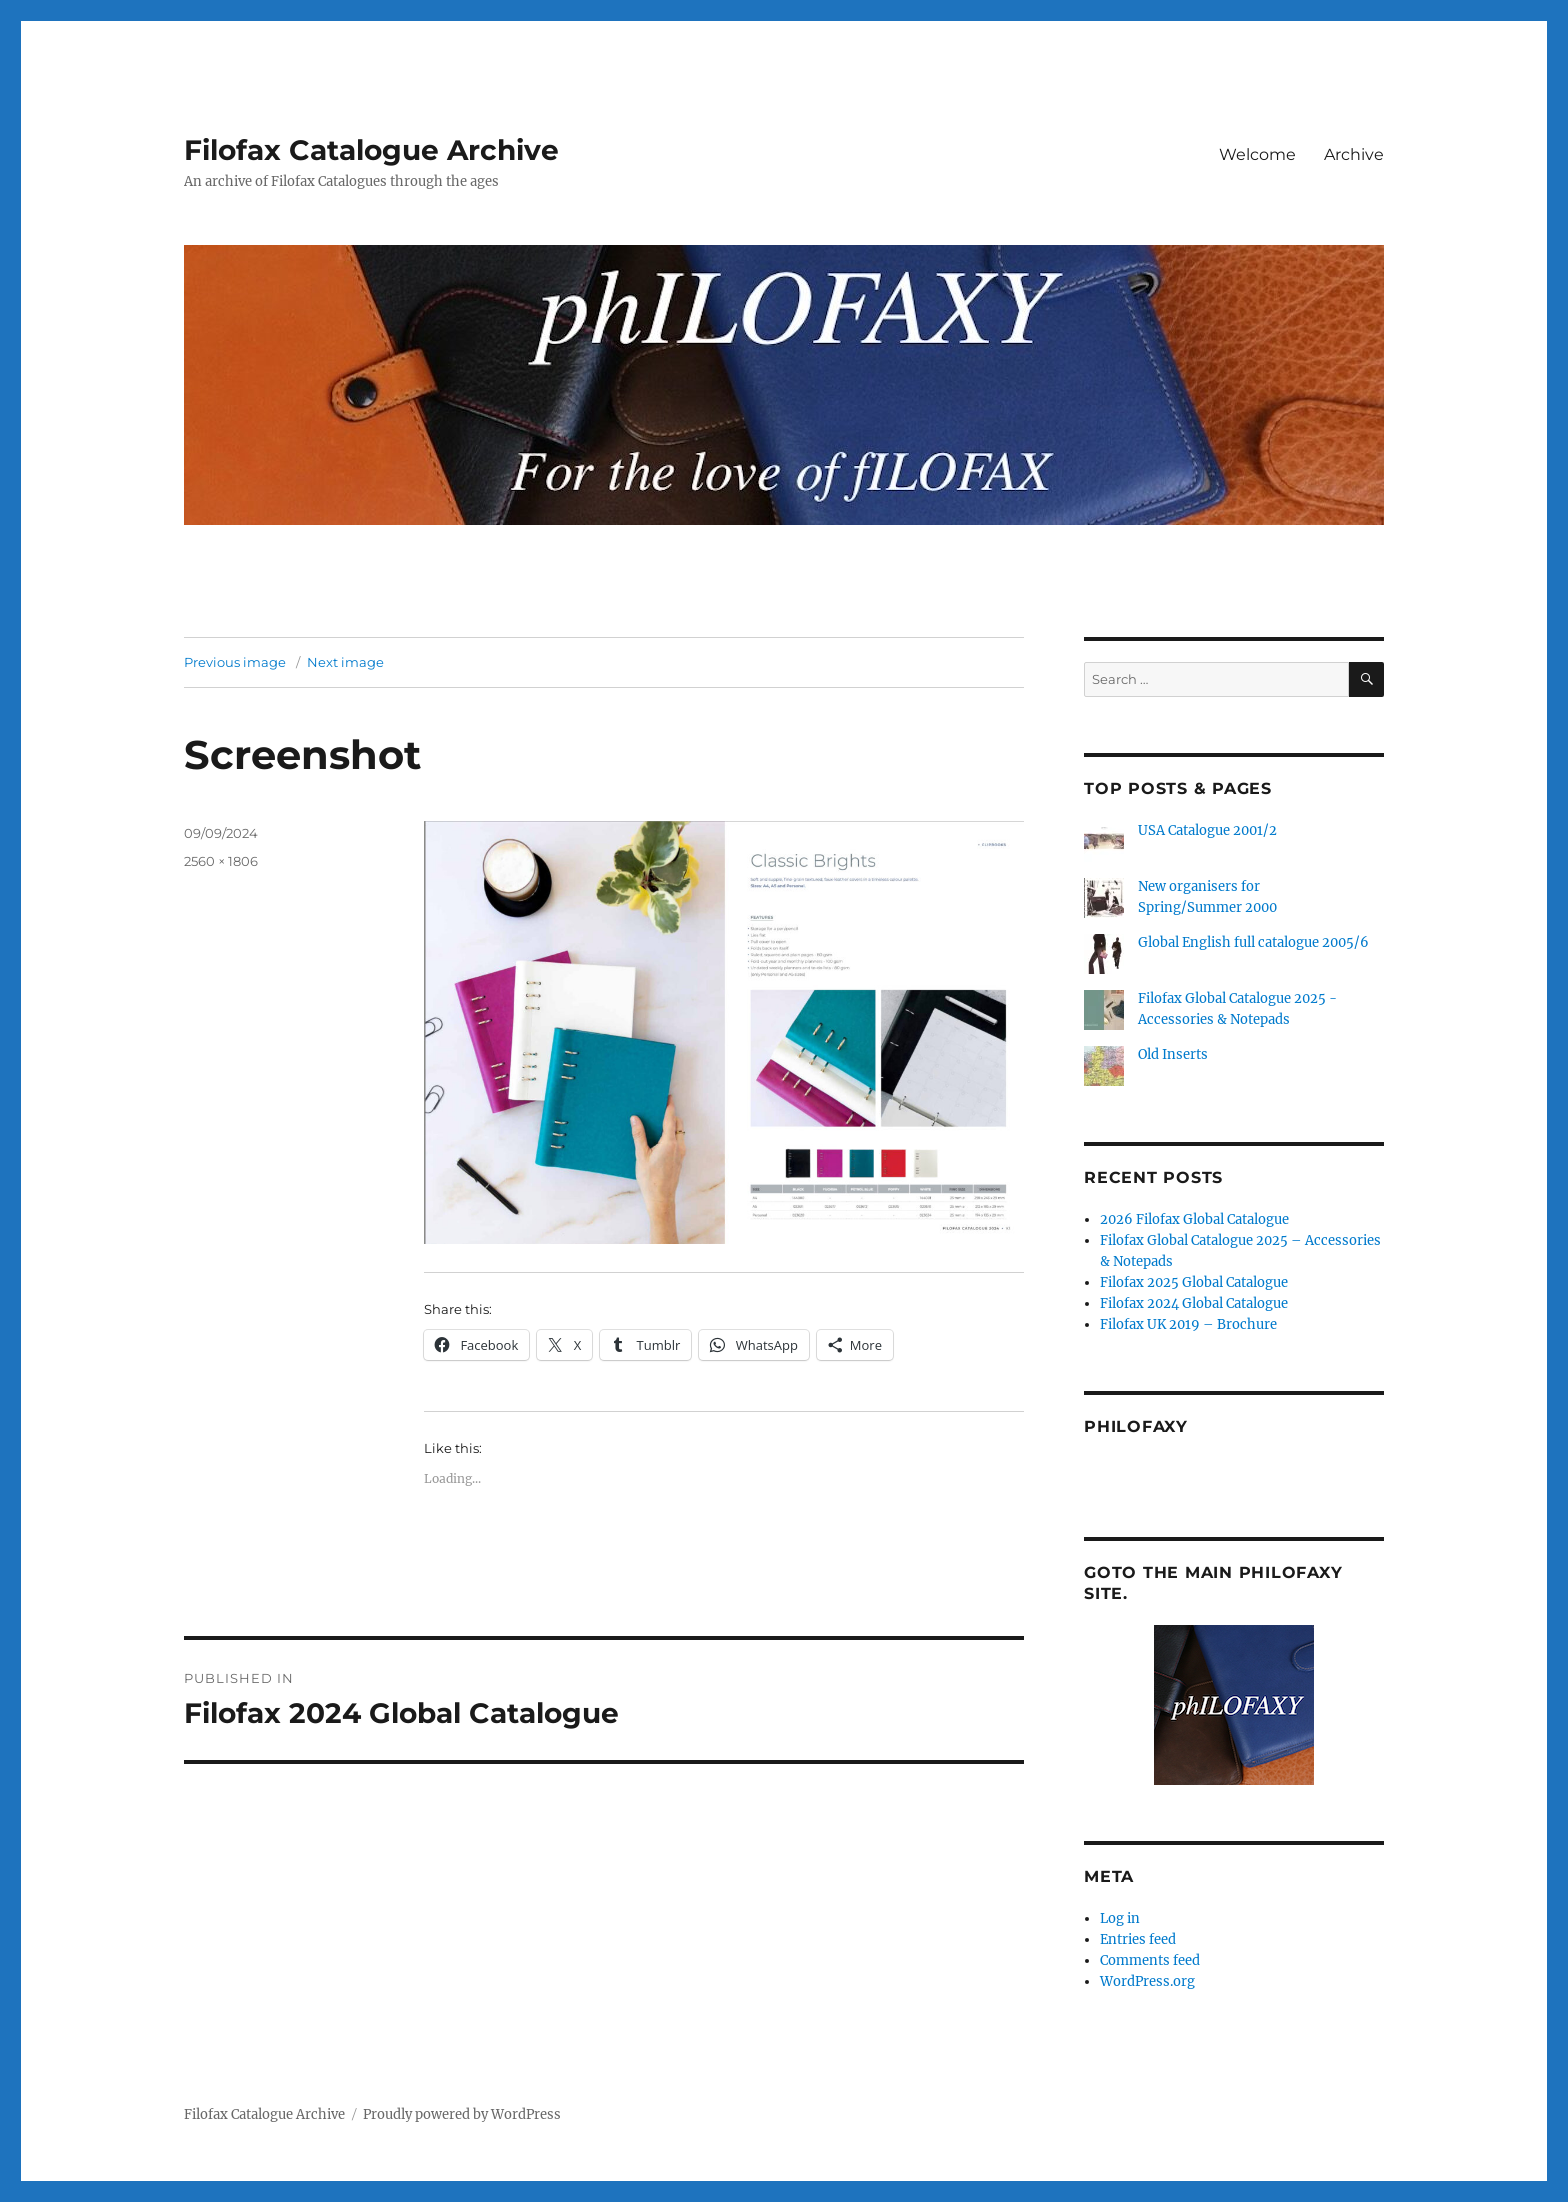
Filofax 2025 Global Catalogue (1194, 1282)
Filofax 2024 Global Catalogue (1194, 1303)
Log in (1120, 1918)
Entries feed (1138, 1939)
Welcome (1257, 154)
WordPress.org (1147, 1981)
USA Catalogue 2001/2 (1207, 830)
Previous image (235, 662)
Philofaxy (1136, 1426)
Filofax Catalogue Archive (371, 150)
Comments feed (1150, 1960)
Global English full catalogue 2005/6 (1253, 942)
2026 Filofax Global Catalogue (1194, 1219)
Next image (345, 662)
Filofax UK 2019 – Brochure (1188, 1324)
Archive (1354, 154)
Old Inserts (1173, 1054)
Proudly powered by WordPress (462, 2114)
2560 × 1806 (221, 861)
